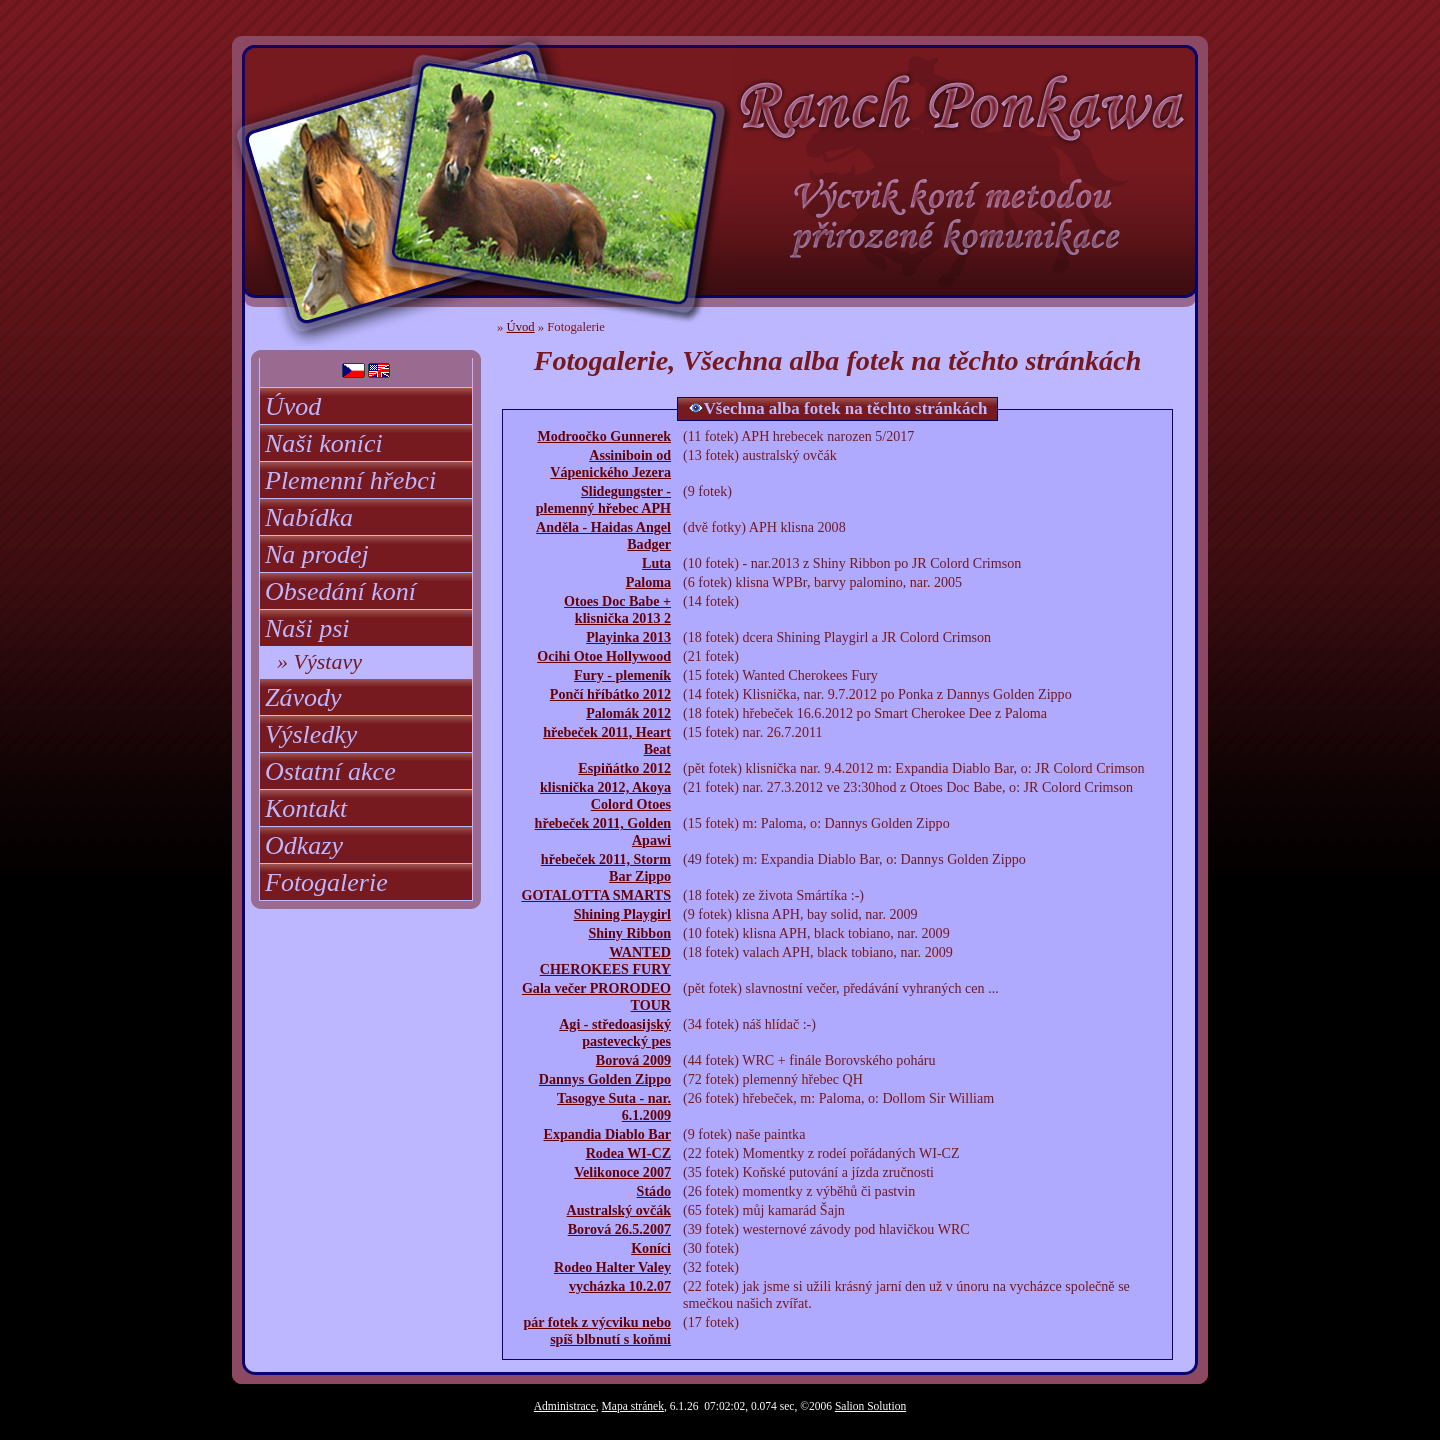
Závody (303, 697)
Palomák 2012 (628, 713)
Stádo (654, 1191)
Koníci (651, 1248)
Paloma (648, 582)
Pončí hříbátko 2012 (610, 694)
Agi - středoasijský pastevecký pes (615, 1032)
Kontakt (306, 808)
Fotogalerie (326, 882)
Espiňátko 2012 (624, 768)
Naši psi (307, 628)
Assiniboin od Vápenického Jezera (610, 463)
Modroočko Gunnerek (604, 436)
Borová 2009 (633, 1060)
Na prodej (317, 554)
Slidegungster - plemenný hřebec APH (603, 499)
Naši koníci (324, 443)
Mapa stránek (633, 1406)
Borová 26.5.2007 (619, 1229)
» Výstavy (319, 661)
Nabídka (309, 517)
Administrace (565, 1406)
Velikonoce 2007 (622, 1172)
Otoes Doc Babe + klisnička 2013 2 (617, 609)
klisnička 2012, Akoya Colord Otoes (605, 795)
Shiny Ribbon (629, 933)
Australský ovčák (619, 1210)
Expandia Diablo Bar (608, 1134)
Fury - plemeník (622, 675)
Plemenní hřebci (350, 480)
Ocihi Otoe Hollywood (604, 656)
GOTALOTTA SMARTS (596, 895)
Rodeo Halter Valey (612, 1267)
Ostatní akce (330, 771)
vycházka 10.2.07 (620, 1286)
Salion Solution (870, 1406)
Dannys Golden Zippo (605, 1079)
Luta (656, 563)
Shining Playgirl (622, 914)
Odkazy (304, 845)
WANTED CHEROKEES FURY (605, 960)
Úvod (293, 406)
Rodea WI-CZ (628, 1153)
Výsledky (311, 734)
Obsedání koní (340, 591)
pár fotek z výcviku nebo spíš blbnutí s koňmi (597, 1330)
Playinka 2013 (628, 637)
